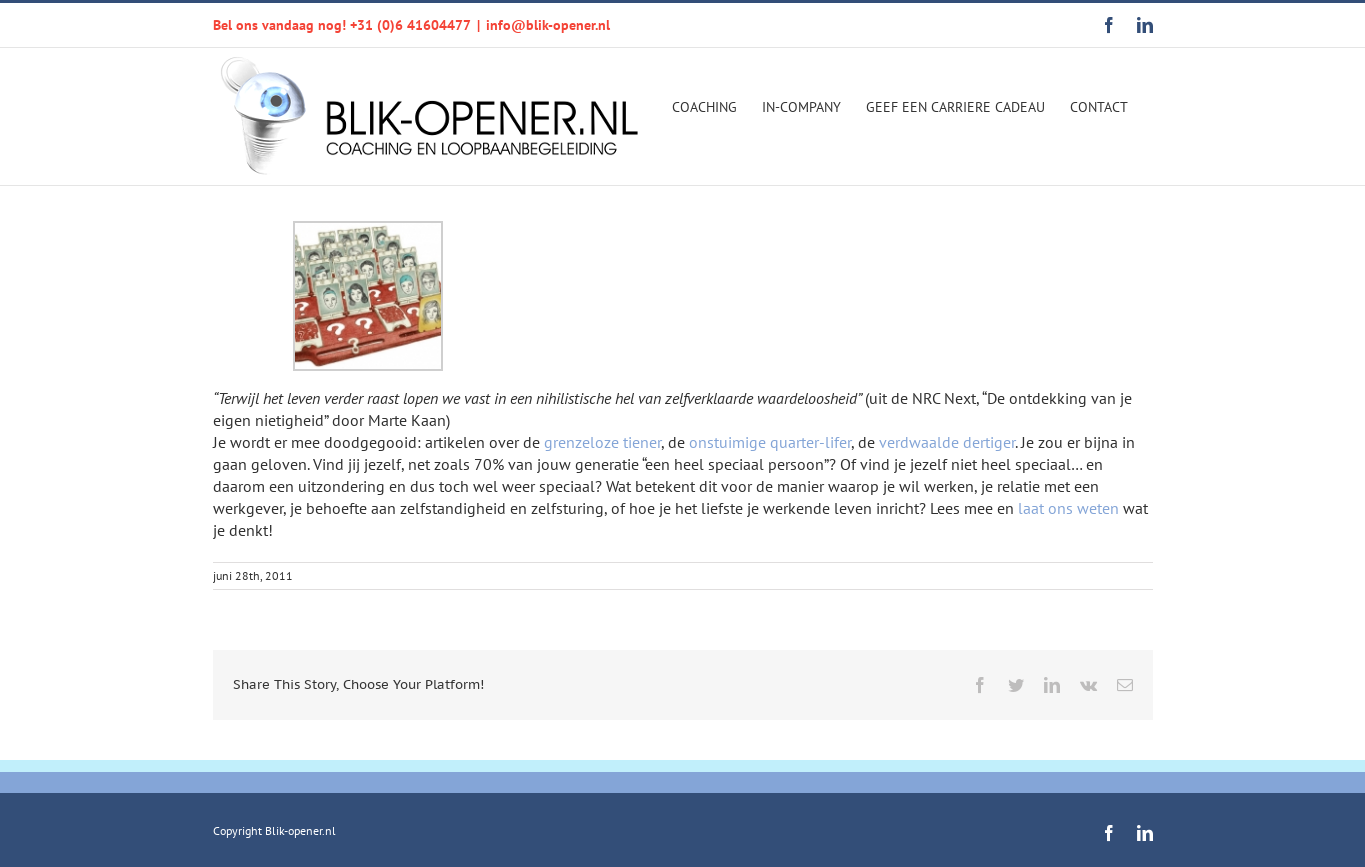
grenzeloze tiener (602, 442)
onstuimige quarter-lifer (770, 442)
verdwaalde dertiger (947, 442)
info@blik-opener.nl (548, 24)
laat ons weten (1068, 508)
